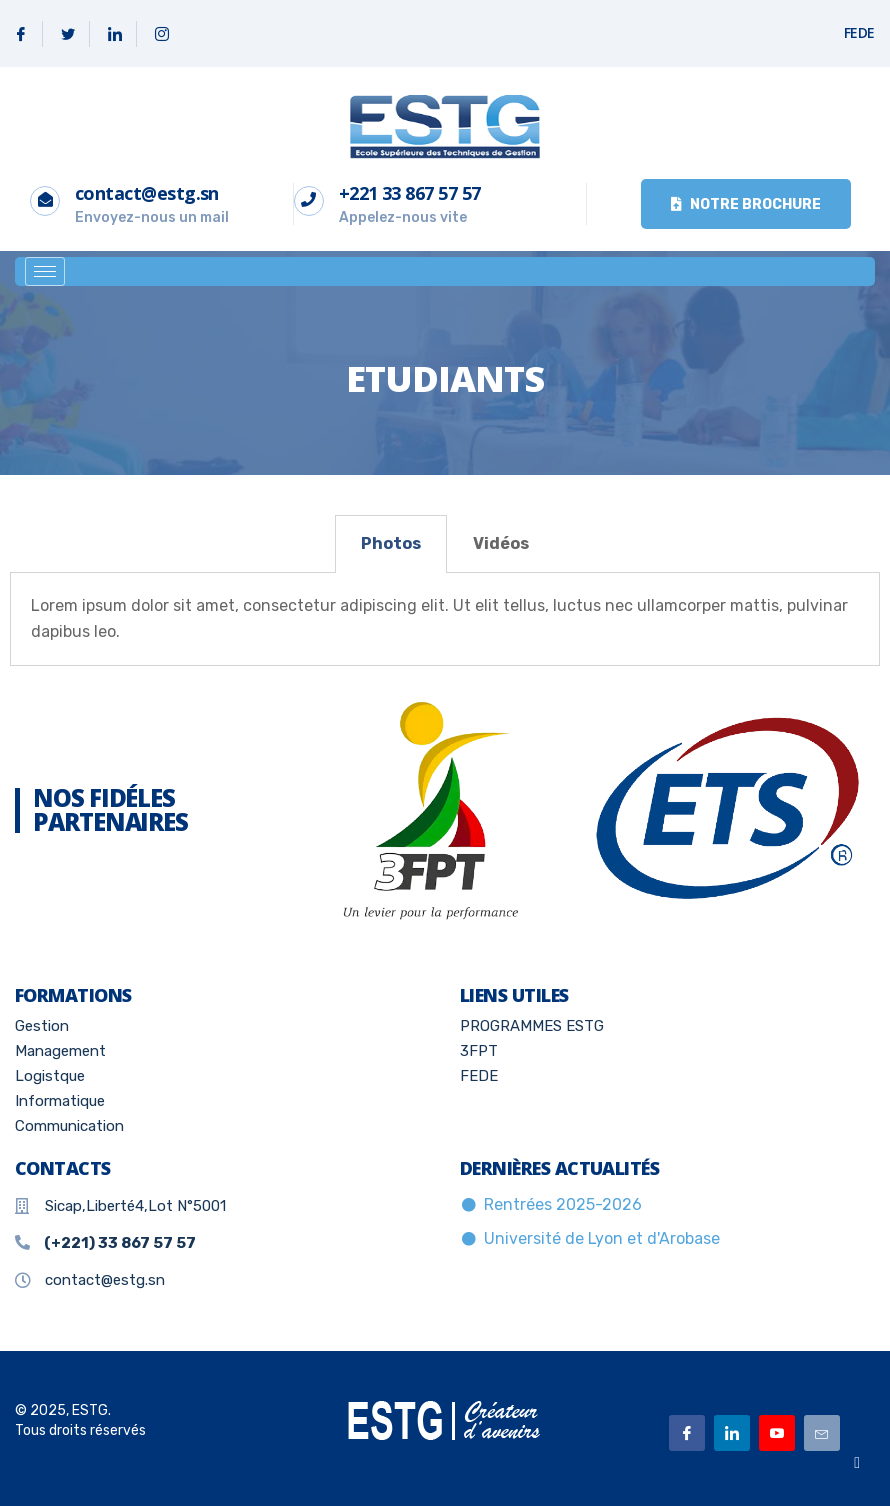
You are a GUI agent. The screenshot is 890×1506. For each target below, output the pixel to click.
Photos (391, 543)
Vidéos (501, 543)
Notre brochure (746, 204)
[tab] (391, 544)
